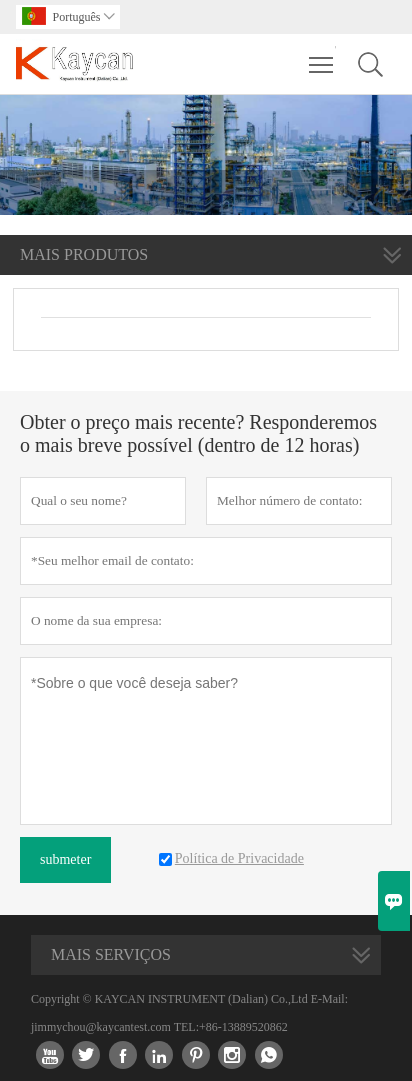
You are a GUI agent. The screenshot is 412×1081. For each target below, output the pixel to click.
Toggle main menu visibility (322, 55)
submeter (65, 859)
